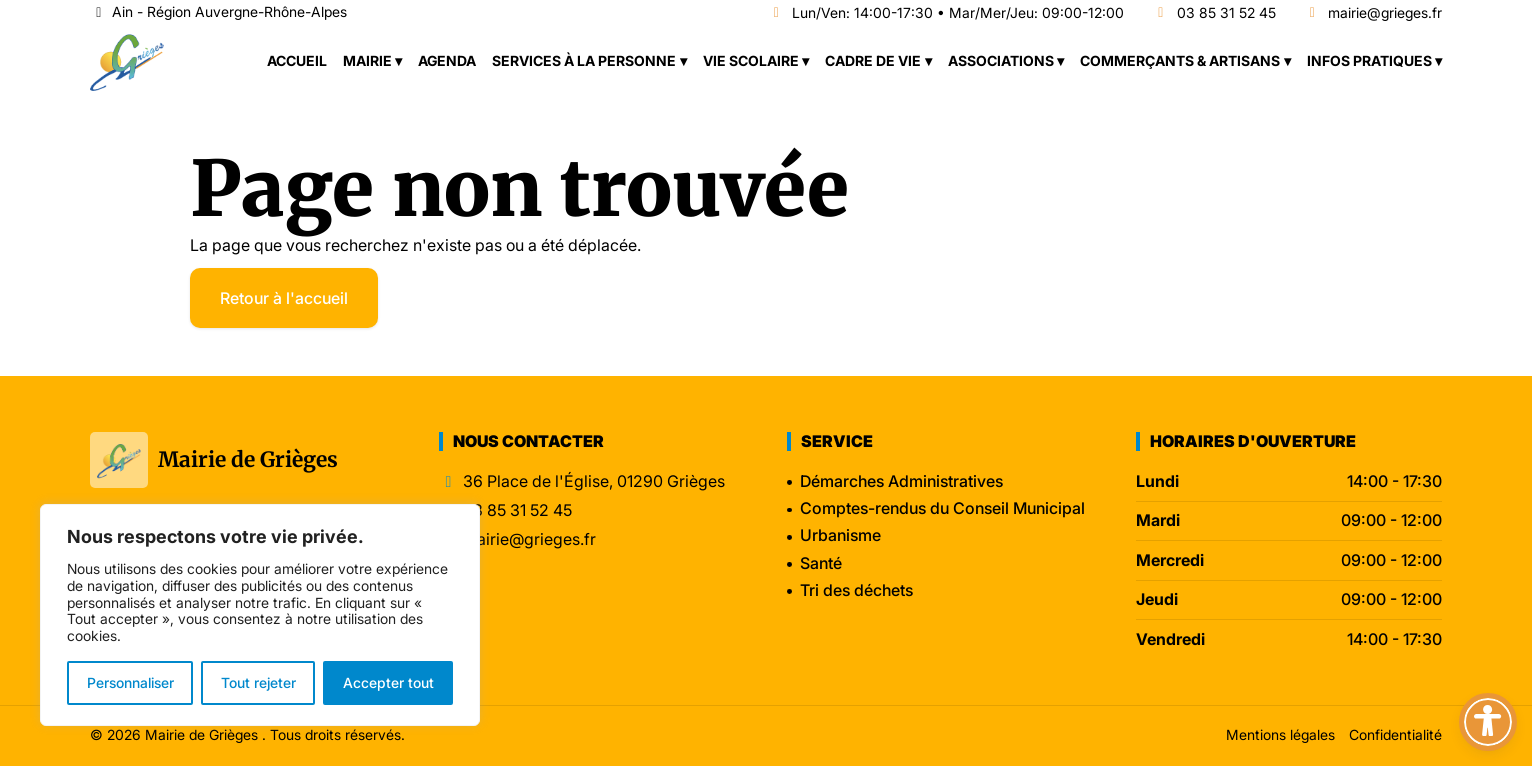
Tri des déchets (856, 590)
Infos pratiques (1369, 60)
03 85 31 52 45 (1214, 13)
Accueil (297, 60)
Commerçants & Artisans (1180, 60)
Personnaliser (130, 682)
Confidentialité (1395, 734)
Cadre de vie (873, 60)
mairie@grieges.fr (1373, 13)
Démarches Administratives (901, 481)
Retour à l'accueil (284, 298)
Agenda (447, 60)
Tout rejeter (258, 682)
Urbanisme (840, 535)
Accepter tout (388, 682)
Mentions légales (1280, 734)
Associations (1001, 60)
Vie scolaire (751, 60)
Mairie (367, 60)
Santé (821, 563)
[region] (260, 615)
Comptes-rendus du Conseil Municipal (942, 508)
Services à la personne (584, 60)
